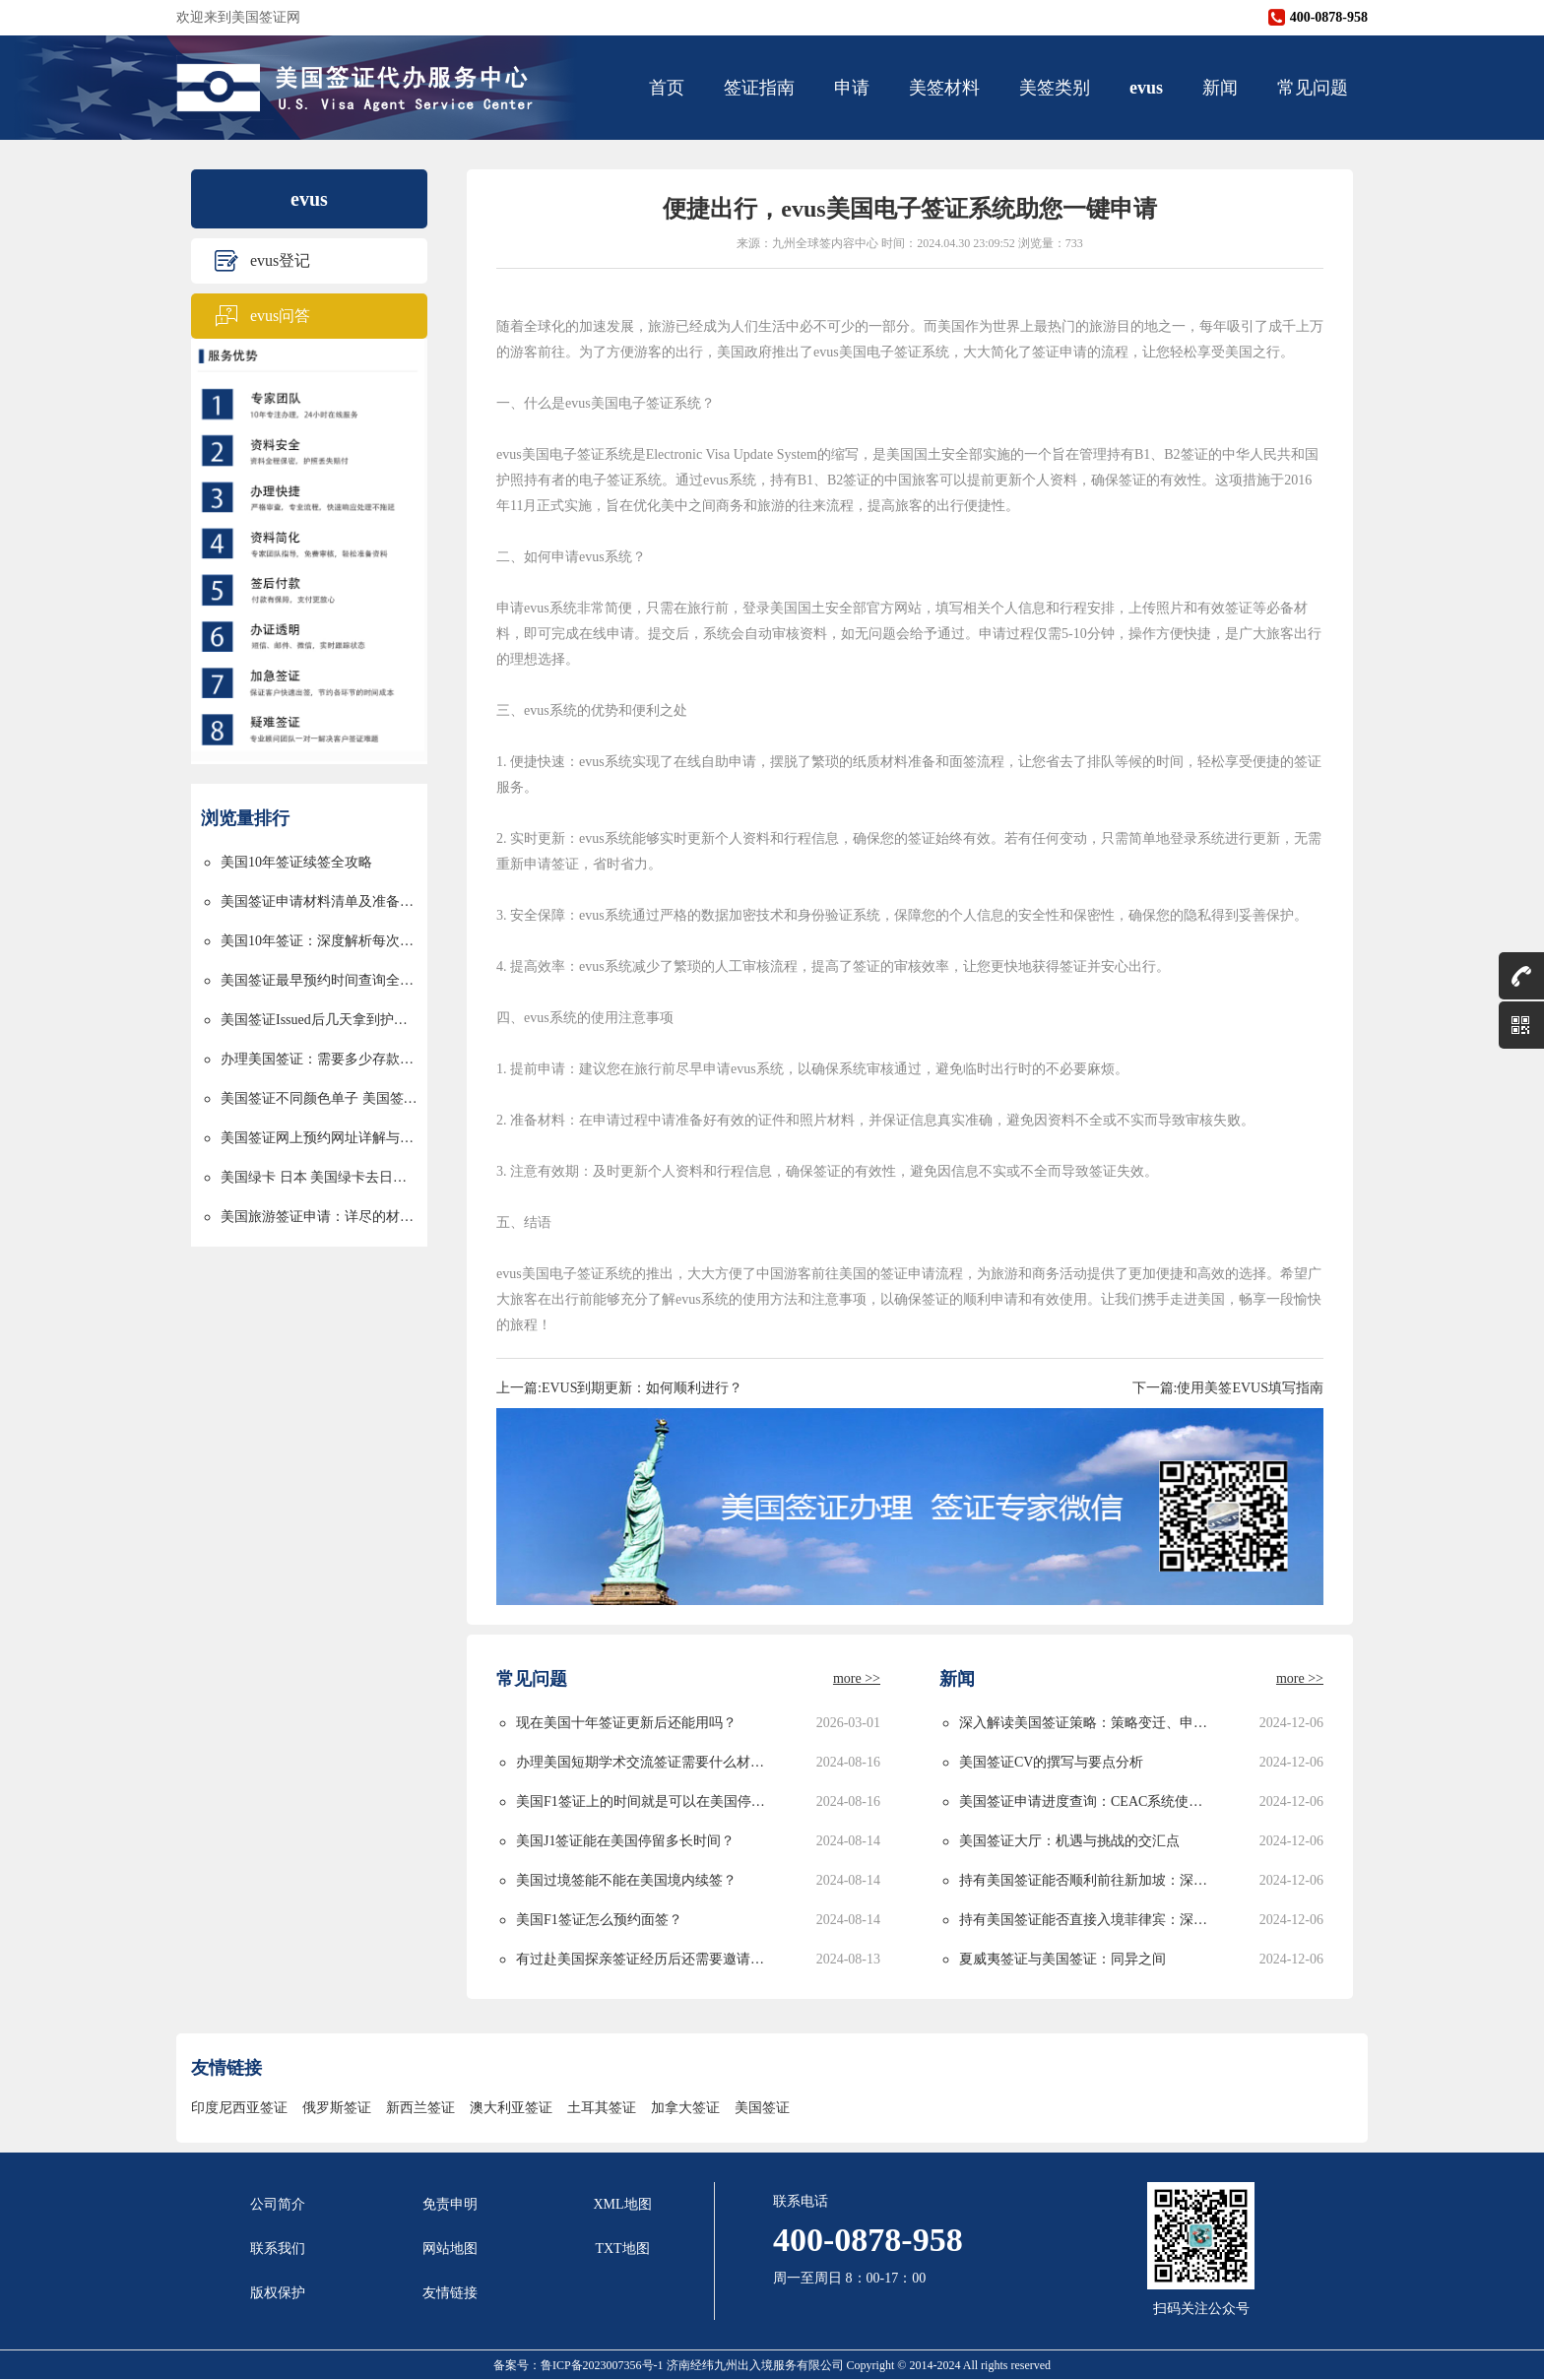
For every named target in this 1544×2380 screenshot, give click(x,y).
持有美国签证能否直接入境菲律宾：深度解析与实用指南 (1086, 1919)
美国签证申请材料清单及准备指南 (319, 901)
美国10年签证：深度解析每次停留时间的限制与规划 (319, 940)
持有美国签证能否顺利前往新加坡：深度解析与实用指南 (1086, 1880)
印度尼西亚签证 (239, 2107)
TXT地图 (622, 2248)
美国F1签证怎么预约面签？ (599, 1919)
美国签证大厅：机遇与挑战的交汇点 (1069, 1840)
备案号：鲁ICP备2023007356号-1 (580, 2365)
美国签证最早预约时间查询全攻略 (319, 980)
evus (1146, 87)
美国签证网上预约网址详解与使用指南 (319, 1137)
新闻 (1220, 87)
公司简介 (277, 2204)
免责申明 (450, 2204)
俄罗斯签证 (336, 2107)
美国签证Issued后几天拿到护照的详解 (319, 1019)
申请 (851, 87)
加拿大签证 (685, 2107)
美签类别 (1054, 87)
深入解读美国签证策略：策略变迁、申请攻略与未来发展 (1086, 1722)
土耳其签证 (601, 2107)
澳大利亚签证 (511, 2107)
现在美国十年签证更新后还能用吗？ (626, 1722)
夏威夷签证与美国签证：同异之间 (1062, 1959)
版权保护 (277, 2292)
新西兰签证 (420, 2107)
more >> (856, 1678)
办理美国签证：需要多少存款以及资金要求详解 (319, 1059)
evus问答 (280, 315)
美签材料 (944, 87)
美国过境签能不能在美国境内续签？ (626, 1880)
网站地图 (450, 2248)
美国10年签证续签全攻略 (296, 862)
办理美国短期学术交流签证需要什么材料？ (643, 1762)
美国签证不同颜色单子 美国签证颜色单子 (319, 1098)
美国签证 (762, 2107)
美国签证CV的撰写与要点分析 (1051, 1762)
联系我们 (277, 2248)
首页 (666, 87)
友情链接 (450, 2292)
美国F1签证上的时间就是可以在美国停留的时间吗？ (643, 1801)
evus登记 (280, 260)
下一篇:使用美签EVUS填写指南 (1227, 1388)
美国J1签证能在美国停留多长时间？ (625, 1840)
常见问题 (1312, 87)
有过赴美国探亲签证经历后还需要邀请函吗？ (643, 1959)
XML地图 (622, 2204)
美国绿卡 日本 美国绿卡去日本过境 (319, 1177)
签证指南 (759, 87)
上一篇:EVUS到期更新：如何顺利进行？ (619, 1388)
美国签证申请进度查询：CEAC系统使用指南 (1086, 1801)
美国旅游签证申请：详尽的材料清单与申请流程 (319, 1216)
